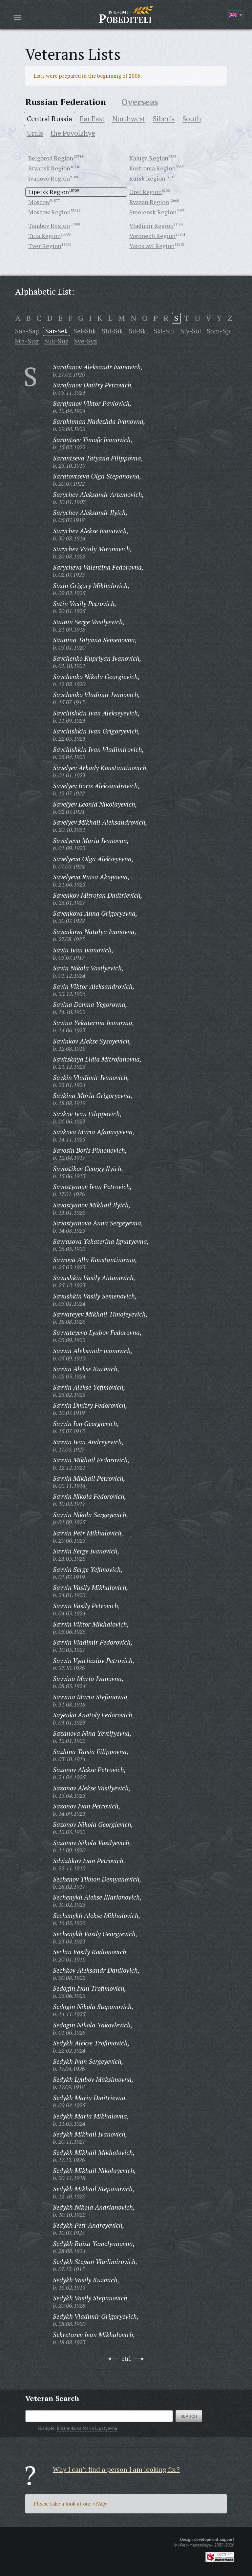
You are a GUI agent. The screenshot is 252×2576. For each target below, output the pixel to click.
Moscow (39, 202)
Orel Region (145, 192)
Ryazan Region (149, 202)
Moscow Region (49, 212)
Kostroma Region (152, 168)
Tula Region (44, 236)
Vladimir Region (151, 225)
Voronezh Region (152, 236)
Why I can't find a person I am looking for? (116, 2469)
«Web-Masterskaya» (195, 2544)
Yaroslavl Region (152, 246)
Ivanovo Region (49, 178)
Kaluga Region (148, 158)
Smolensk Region (153, 212)
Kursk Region (147, 178)
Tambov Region (49, 225)
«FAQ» (100, 2503)
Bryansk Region (49, 168)
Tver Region (44, 246)
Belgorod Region (50, 158)
